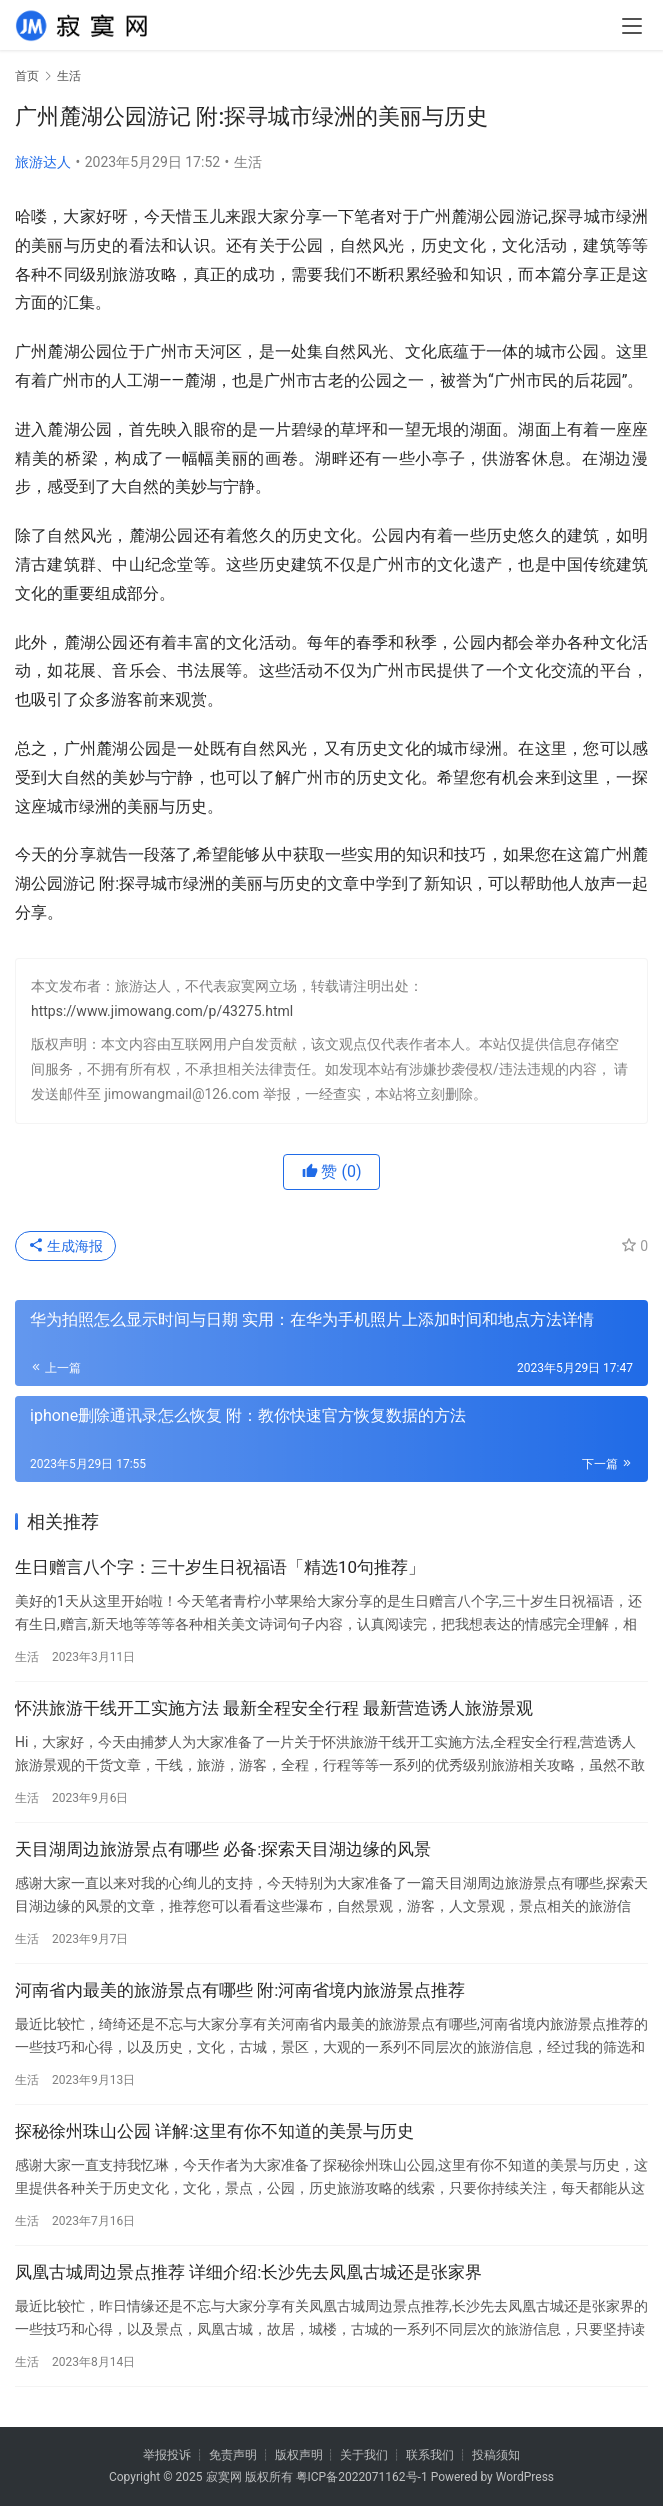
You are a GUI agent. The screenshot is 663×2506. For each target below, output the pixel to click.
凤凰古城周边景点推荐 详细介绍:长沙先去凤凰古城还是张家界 (248, 2272)
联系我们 (430, 2455)
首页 (27, 76)
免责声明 (233, 2455)
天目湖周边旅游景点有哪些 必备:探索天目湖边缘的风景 (223, 1849)
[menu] (632, 26)
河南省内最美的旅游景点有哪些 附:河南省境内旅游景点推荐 (240, 1990)
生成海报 (65, 1246)
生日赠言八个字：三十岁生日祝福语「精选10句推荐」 (220, 1567)
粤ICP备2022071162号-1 (362, 2477)
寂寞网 (224, 2477)
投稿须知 (496, 2455)
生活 (248, 162)
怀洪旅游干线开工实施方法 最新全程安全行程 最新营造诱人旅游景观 (274, 1708)
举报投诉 (167, 2455)
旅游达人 (43, 162)
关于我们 (364, 2455)
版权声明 (299, 2455)
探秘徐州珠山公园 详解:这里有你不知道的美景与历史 (214, 2131)
